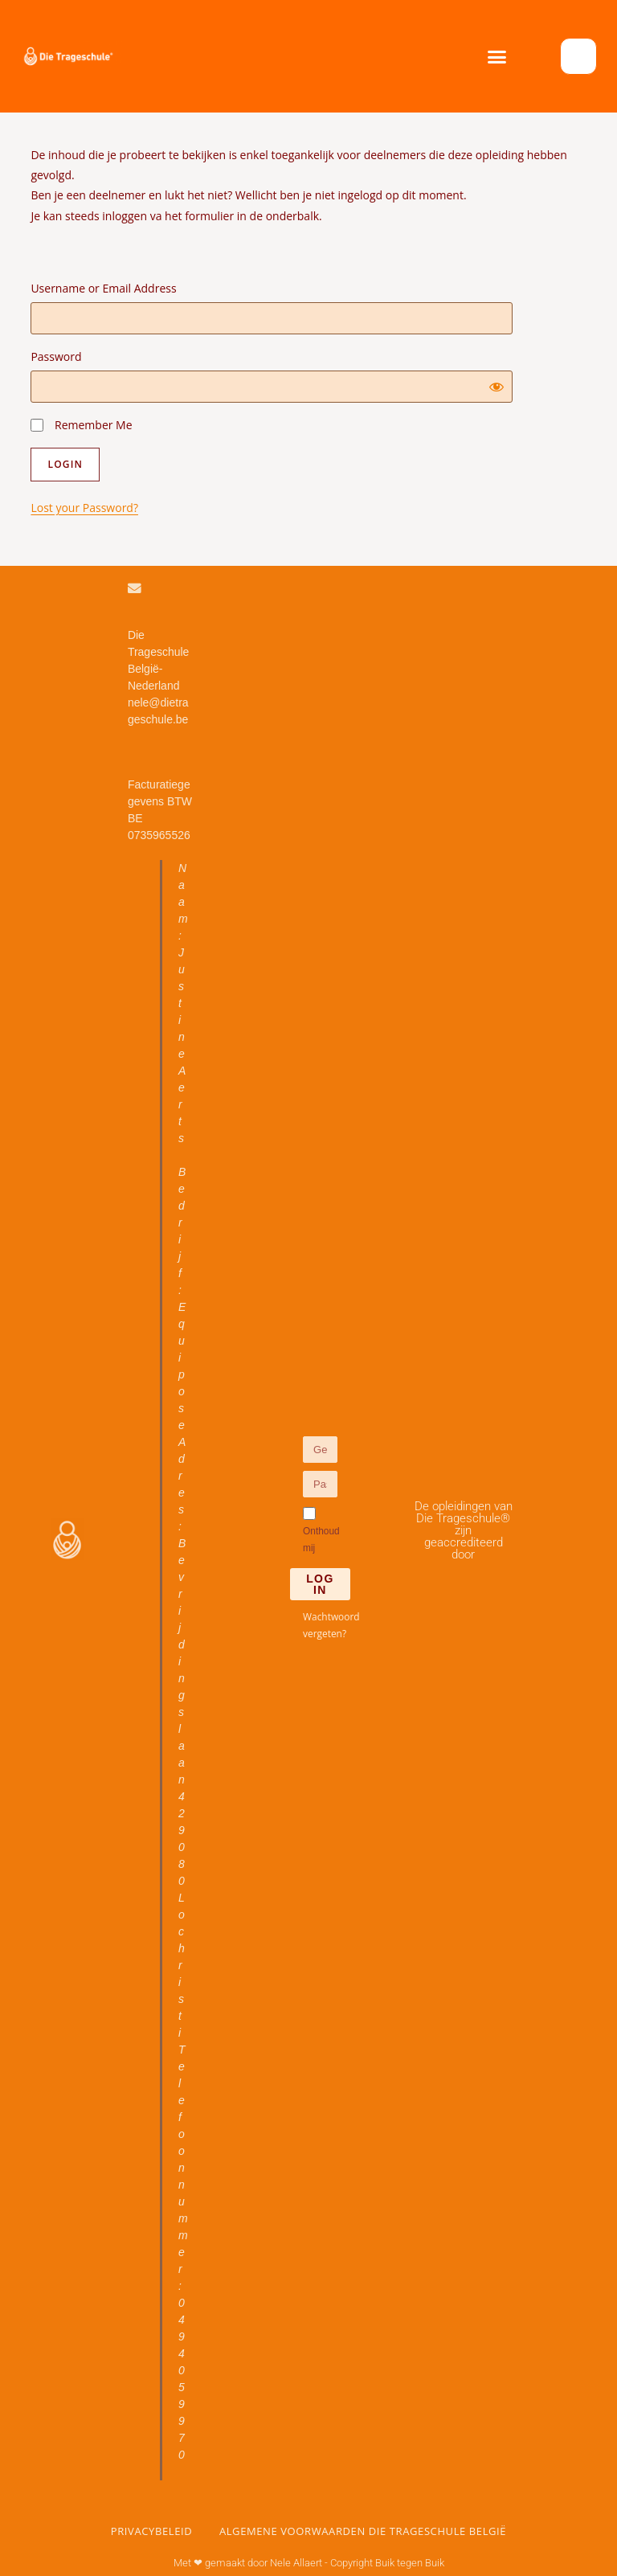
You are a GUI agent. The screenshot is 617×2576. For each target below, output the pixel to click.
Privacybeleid (151, 2531)
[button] (497, 56)
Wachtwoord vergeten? (331, 1624)
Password (56, 356)
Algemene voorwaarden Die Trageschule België (362, 2531)
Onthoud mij (321, 1529)
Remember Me (81, 424)
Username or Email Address (103, 288)
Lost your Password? (84, 507)
